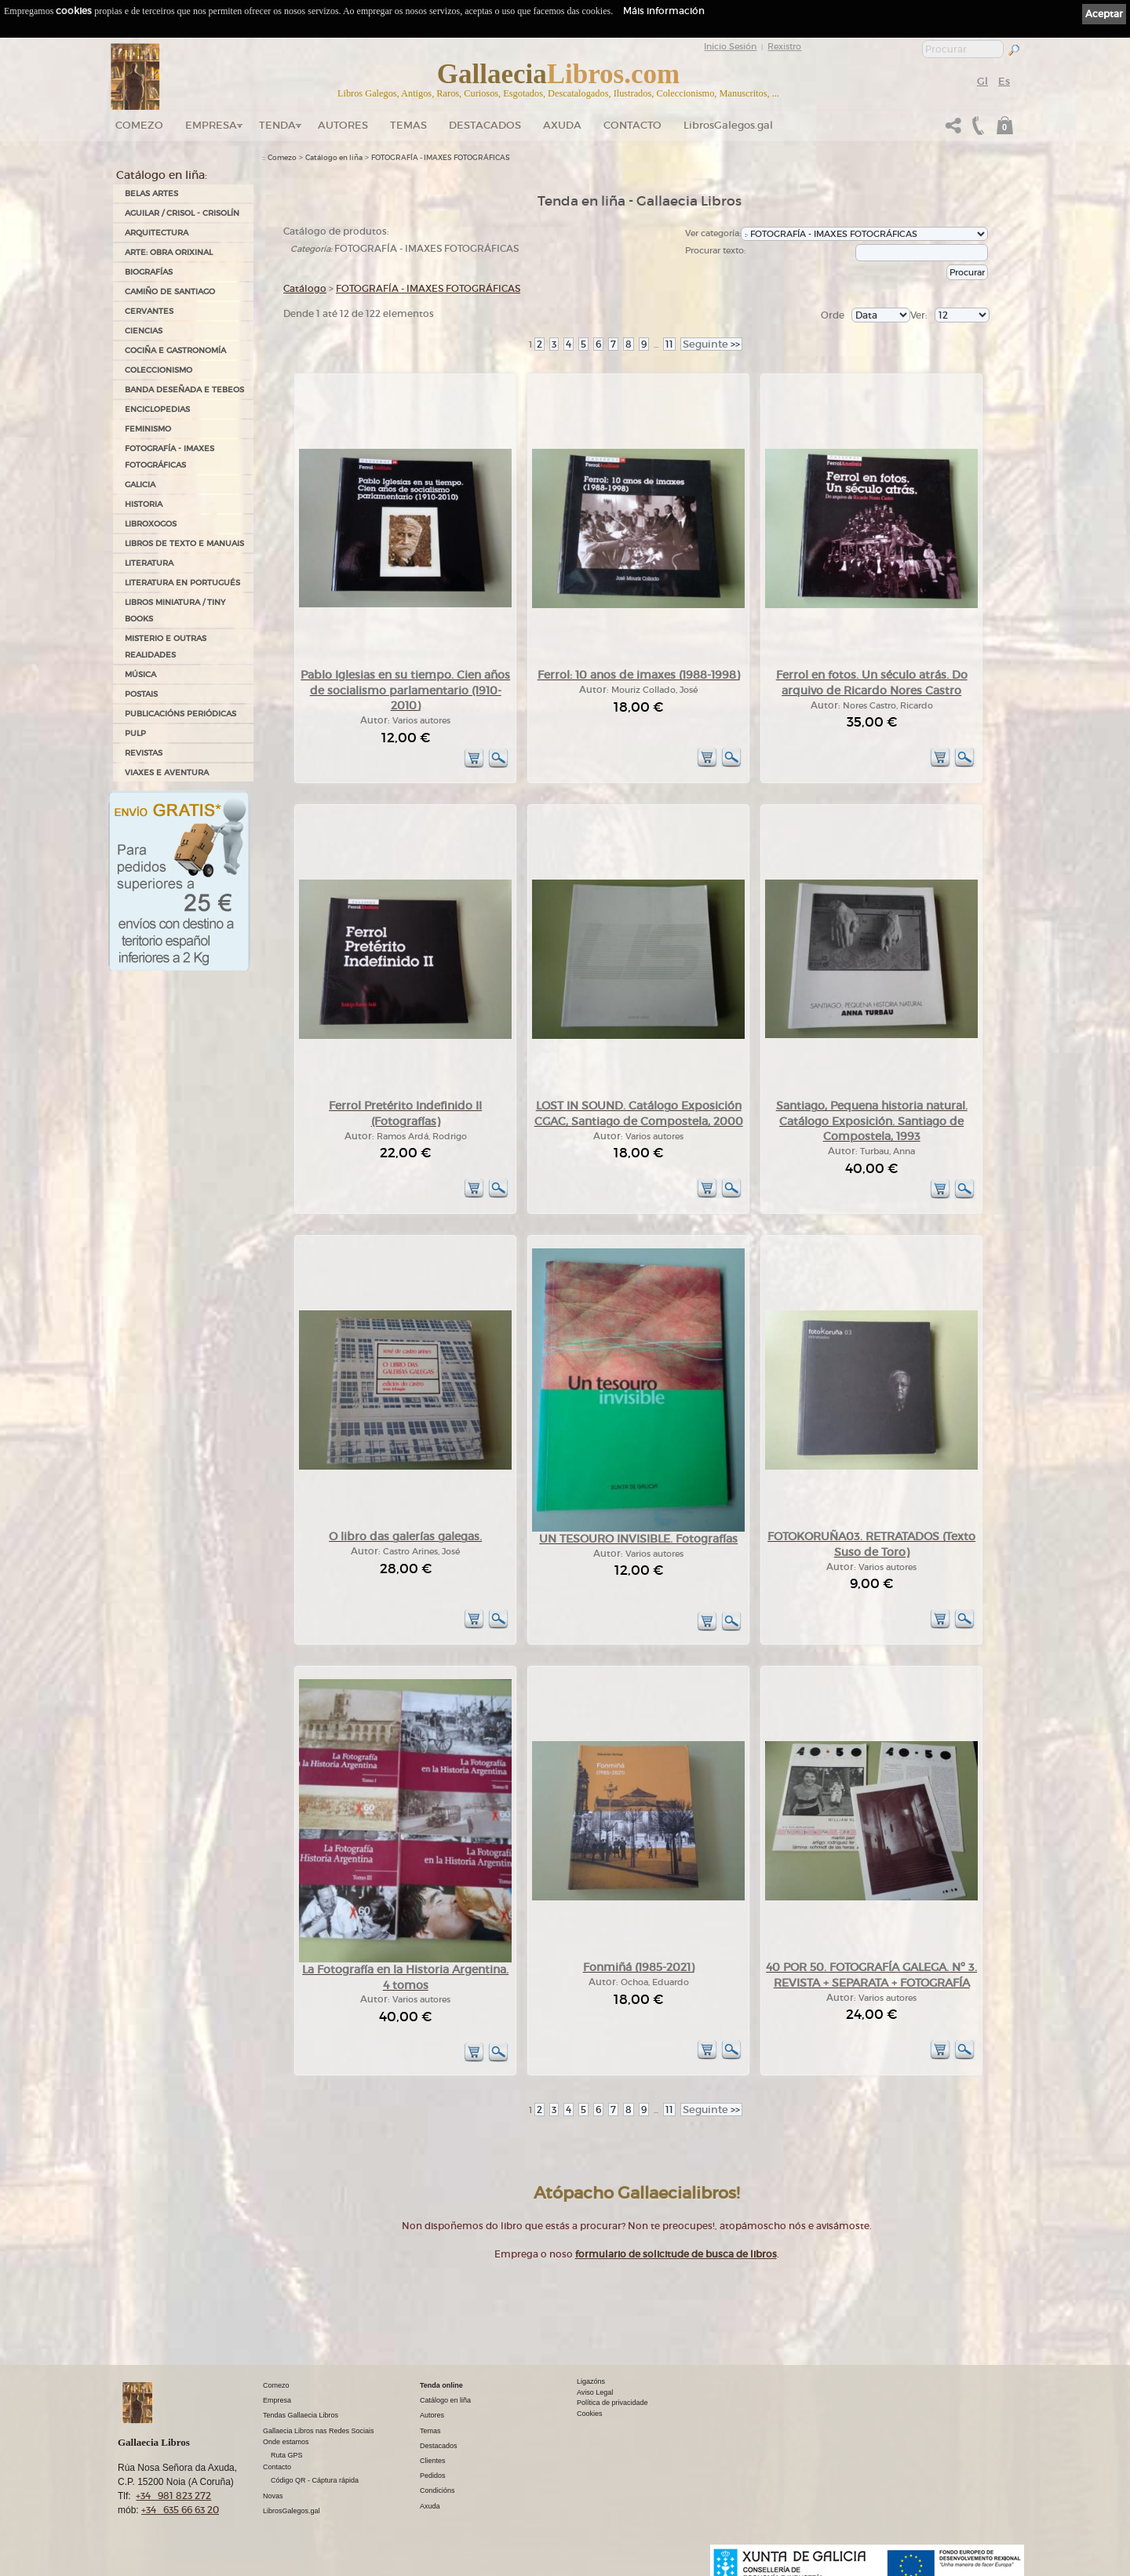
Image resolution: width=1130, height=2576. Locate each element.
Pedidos (433, 2475)
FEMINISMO (148, 429)
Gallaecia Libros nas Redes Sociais (318, 2431)
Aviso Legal (595, 2392)
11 (669, 344)
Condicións (437, 2490)
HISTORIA (143, 504)
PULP (135, 733)
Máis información (664, 10)
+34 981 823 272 (173, 2495)
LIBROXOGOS (151, 524)
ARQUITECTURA (156, 233)
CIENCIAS (143, 331)
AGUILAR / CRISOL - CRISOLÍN (182, 213)
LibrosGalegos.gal (728, 125)
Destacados (438, 2446)
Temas (408, 125)
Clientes (433, 2461)
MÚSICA (140, 674)
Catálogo (304, 288)
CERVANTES (149, 311)
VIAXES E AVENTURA (167, 772)
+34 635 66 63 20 (180, 2510)
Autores (343, 125)
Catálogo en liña (334, 158)
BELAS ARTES (151, 193)
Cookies (590, 2414)
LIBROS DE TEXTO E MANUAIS (184, 543)
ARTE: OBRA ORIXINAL (169, 252)
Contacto (632, 125)
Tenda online (441, 2385)
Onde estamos (286, 2442)
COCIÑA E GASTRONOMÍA (175, 350)
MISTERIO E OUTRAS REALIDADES (165, 646)
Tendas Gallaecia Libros (300, 2415)
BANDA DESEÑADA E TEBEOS (184, 389)
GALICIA (140, 484)
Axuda (562, 125)
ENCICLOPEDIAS (157, 409)
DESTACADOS (485, 125)
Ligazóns (591, 2381)
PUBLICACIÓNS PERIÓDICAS (180, 714)
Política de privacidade (612, 2403)
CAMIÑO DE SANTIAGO (170, 291)
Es (1004, 81)
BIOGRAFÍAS (149, 272)
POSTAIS (141, 694)
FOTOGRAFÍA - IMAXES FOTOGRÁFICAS (169, 456)
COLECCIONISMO (158, 370)
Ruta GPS (287, 2455)
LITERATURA (149, 563)
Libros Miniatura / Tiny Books (175, 610)
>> (711, 344)
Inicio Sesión (730, 46)
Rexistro (784, 46)
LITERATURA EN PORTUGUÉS (182, 583)
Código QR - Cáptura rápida (315, 2480)
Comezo (139, 125)
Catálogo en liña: (161, 175)
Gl (982, 81)
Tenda (277, 125)
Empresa (211, 125)
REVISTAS (143, 753)
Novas (273, 2496)
